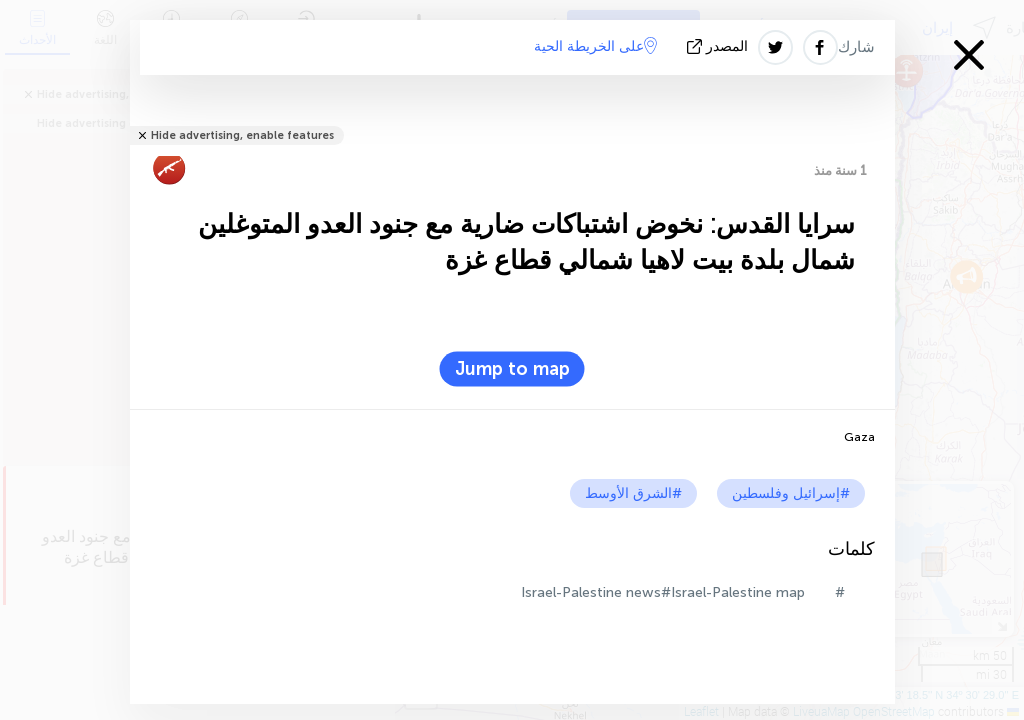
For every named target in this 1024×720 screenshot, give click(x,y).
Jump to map (512, 369)
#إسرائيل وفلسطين (791, 493)
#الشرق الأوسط (633, 493)
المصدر (719, 46)
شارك (856, 47)
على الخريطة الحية (595, 46)
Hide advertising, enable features (242, 135)
